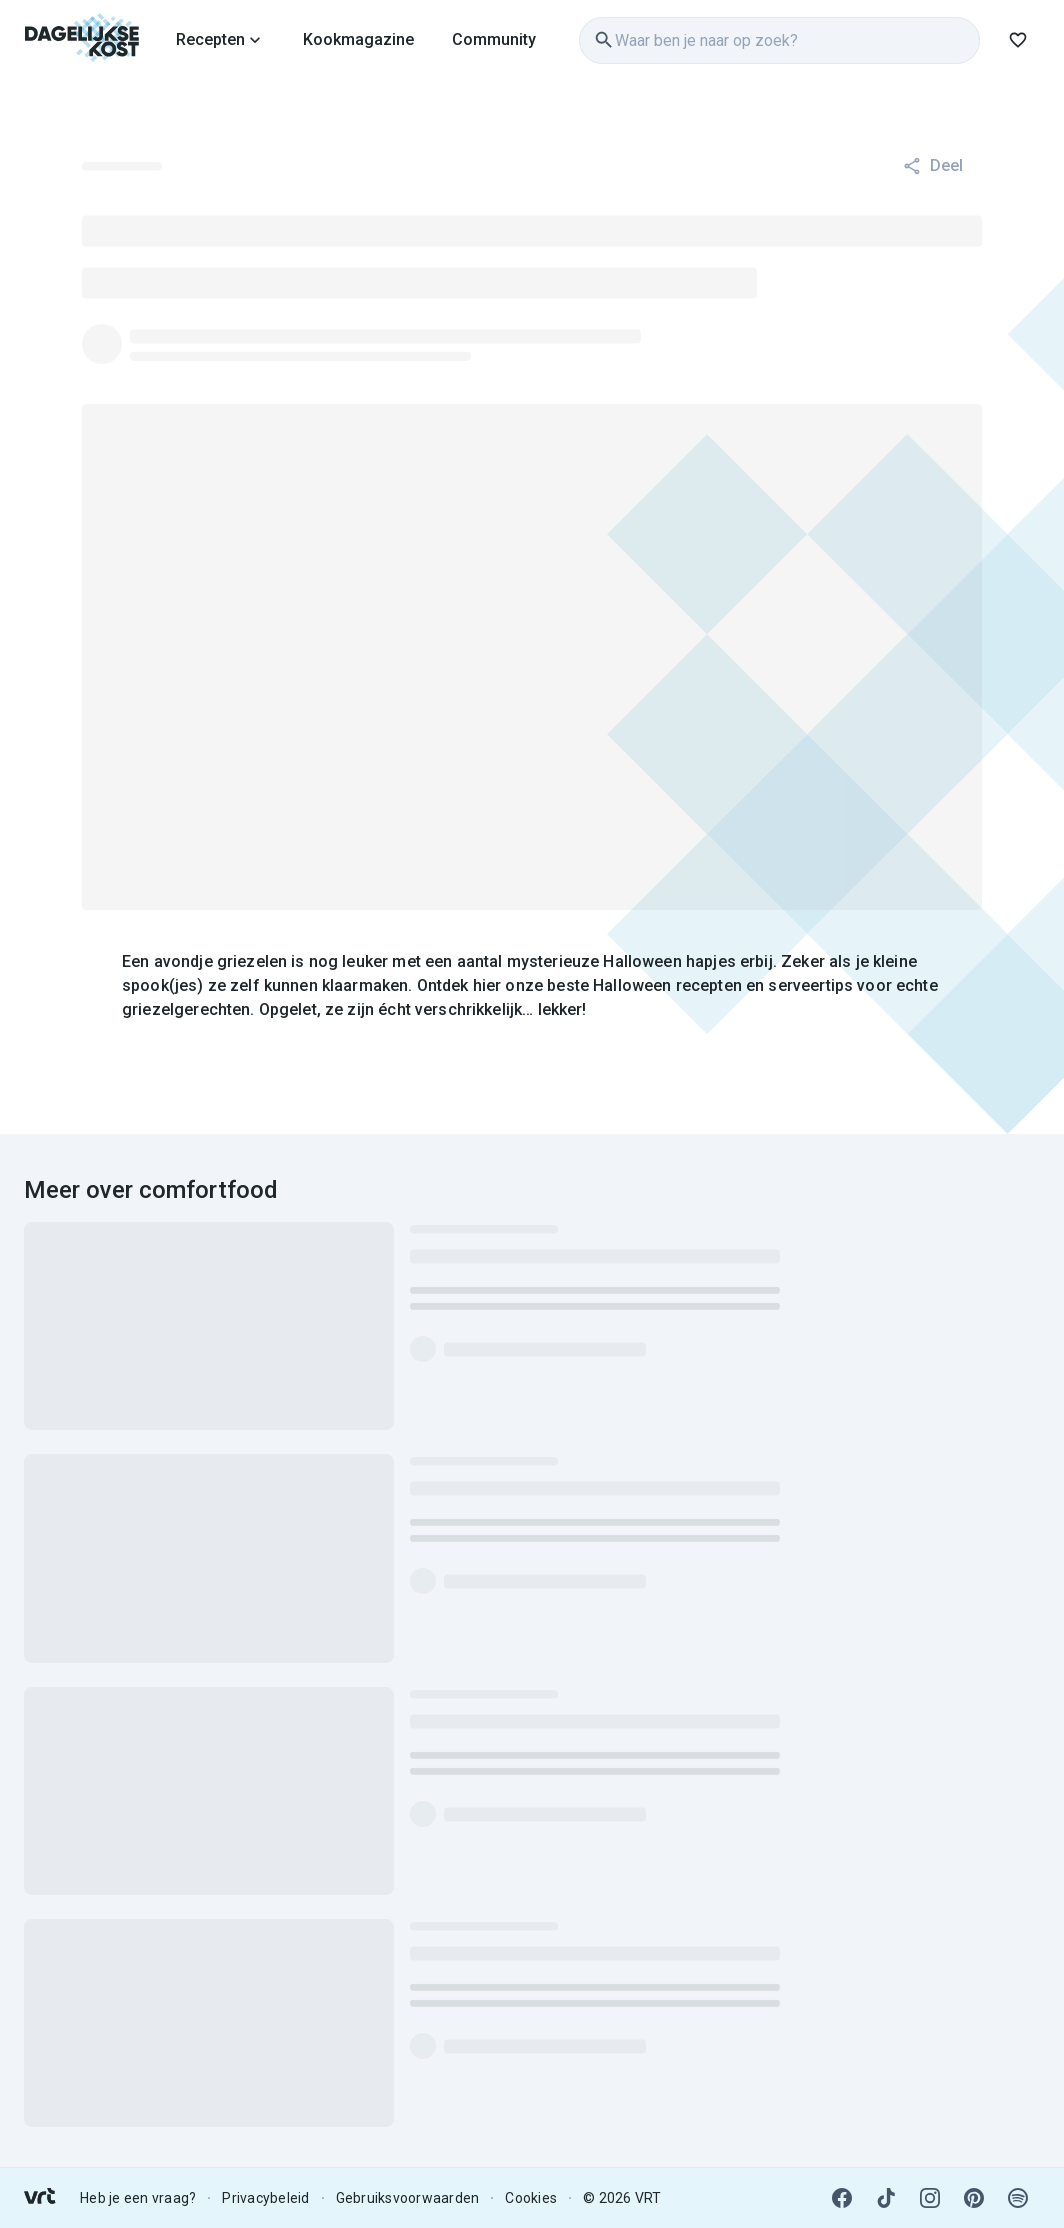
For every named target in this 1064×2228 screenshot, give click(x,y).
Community (494, 39)
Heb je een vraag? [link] (138, 2198)
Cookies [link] (531, 2198)
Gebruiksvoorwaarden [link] (408, 2198)
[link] (82, 40)
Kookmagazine (358, 39)
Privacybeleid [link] (265, 2198)
